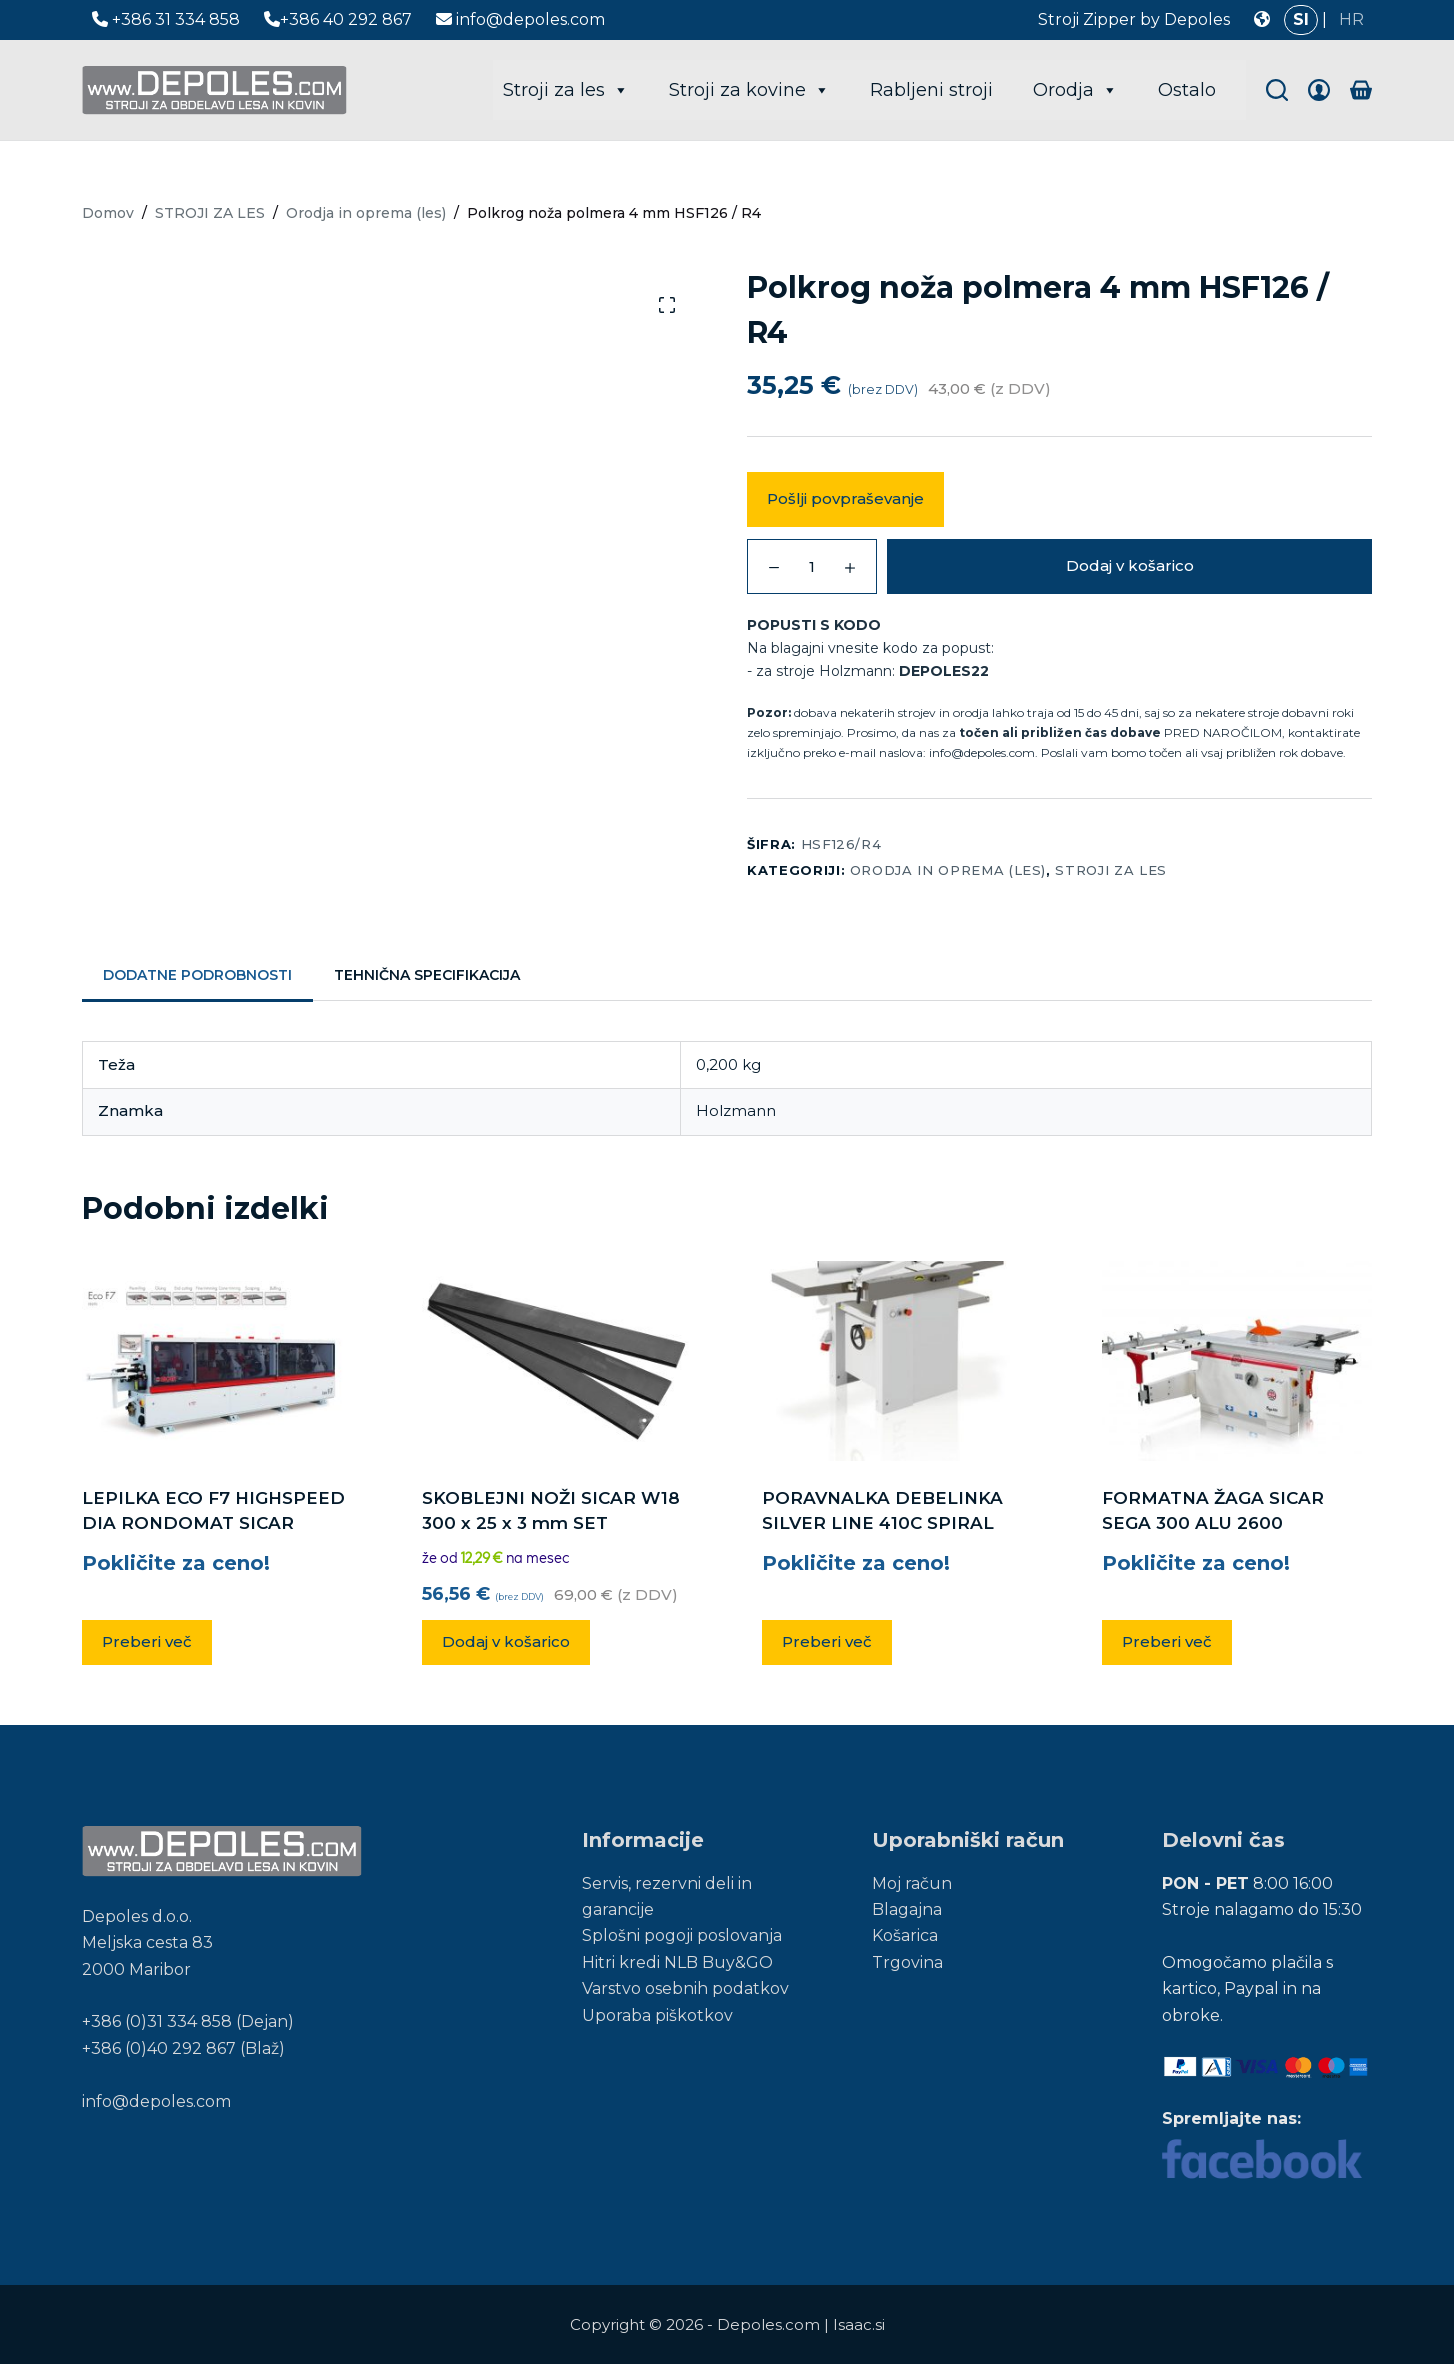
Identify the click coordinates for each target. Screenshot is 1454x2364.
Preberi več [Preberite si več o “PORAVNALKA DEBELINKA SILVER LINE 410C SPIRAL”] (827, 1641)
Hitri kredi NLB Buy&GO (677, 1962)
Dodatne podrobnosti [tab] (197, 975)
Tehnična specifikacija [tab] (427, 975)
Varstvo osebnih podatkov (685, 1988)
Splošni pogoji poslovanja (682, 1935)
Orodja (1075, 90)
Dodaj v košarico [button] (506, 1641)
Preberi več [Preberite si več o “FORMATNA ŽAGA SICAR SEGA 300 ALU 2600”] (1167, 1641)
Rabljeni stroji (931, 90)
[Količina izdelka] (812, 566)
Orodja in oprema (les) (948, 870)
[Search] (1277, 90)
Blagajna (907, 1909)
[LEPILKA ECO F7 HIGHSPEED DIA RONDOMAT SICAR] (217, 1361)
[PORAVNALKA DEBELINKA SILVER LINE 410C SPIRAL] (897, 1361)
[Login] (1319, 90)
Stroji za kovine (749, 90)
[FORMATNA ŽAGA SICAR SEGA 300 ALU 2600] (1237, 1361)
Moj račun (912, 1883)
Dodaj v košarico (1130, 565)
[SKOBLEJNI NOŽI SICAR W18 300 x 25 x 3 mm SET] (557, 1361)
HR (1351, 19)
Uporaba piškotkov (657, 2015)
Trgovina (907, 1962)
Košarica (905, 1935)
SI (1301, 19)
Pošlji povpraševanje (845, 498)
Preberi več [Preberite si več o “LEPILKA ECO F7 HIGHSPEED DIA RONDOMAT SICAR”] (147, 1641)
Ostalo (1187, 90)
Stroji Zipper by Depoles (1134, 19)
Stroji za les (566, 90)
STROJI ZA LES (1110, 870)
